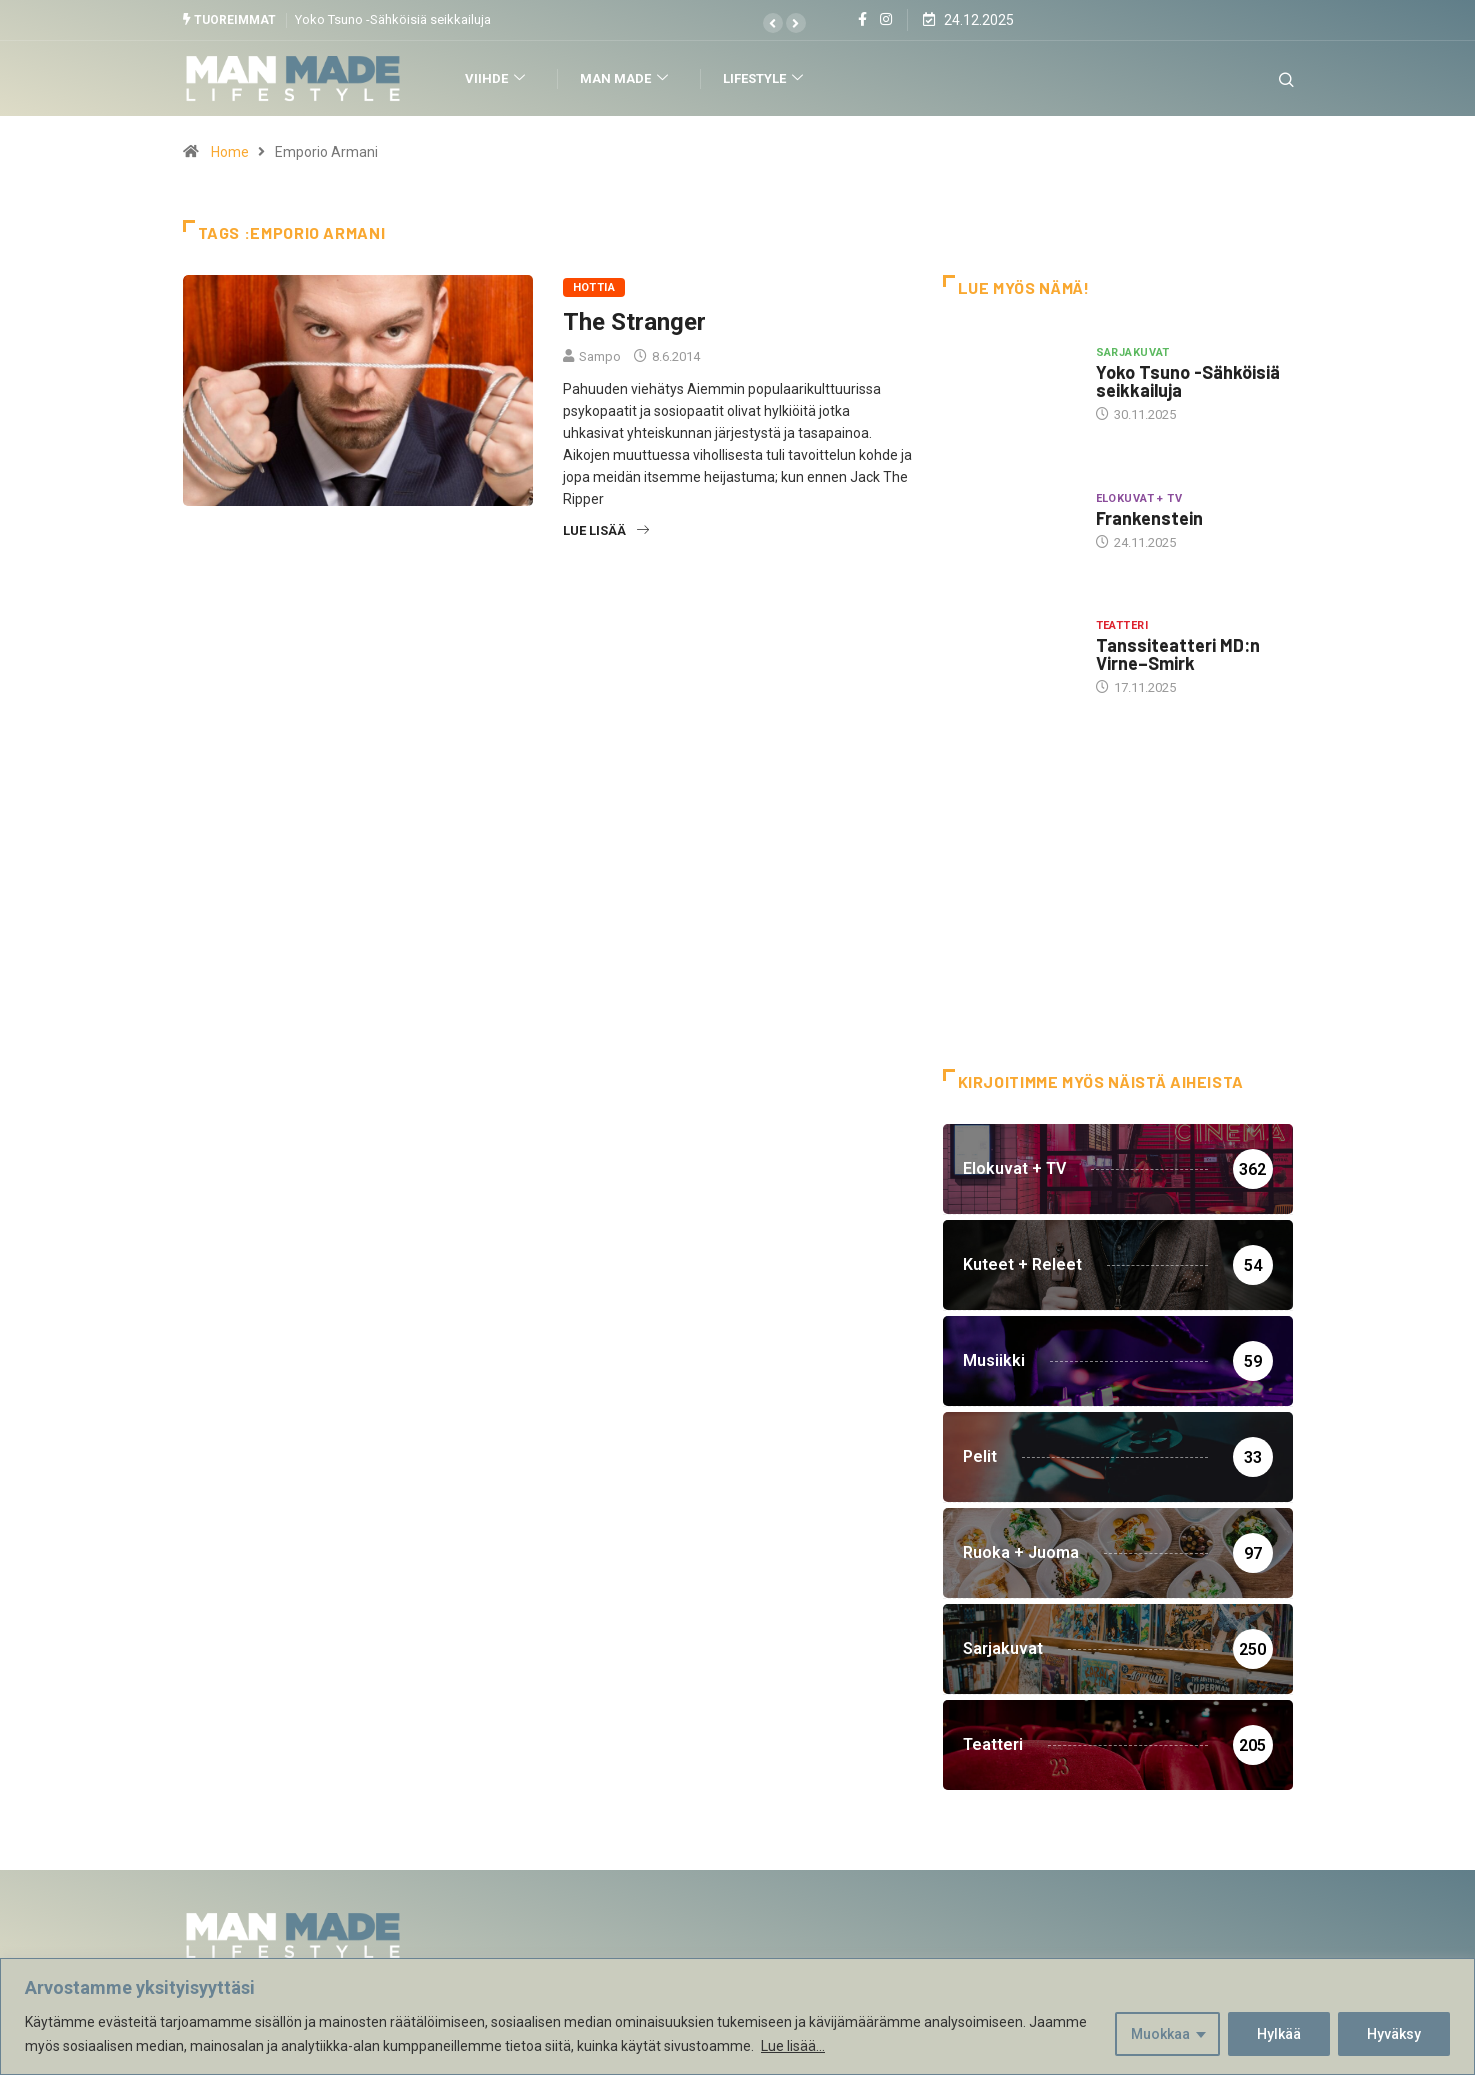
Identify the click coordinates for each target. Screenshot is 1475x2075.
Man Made (626, 78)
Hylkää (1279, 2034)
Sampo (600, 356)
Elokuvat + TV (1139, 498)
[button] (773, 23)
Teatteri (1122, 625)
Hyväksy (1394, 2034)
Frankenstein (1149, 518)
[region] (737, 2016)
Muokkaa (1160, 2034)
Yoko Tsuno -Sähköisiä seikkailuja (393, 19)
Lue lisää (606, 530)
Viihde (497, 78)
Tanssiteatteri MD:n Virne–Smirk (1178, 654)
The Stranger (634, 322)
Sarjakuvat (1133, 352)
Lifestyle (765, 78)
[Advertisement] (1118, 909)
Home (230, 152)
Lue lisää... (793, 2046)
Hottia (594, 287)
